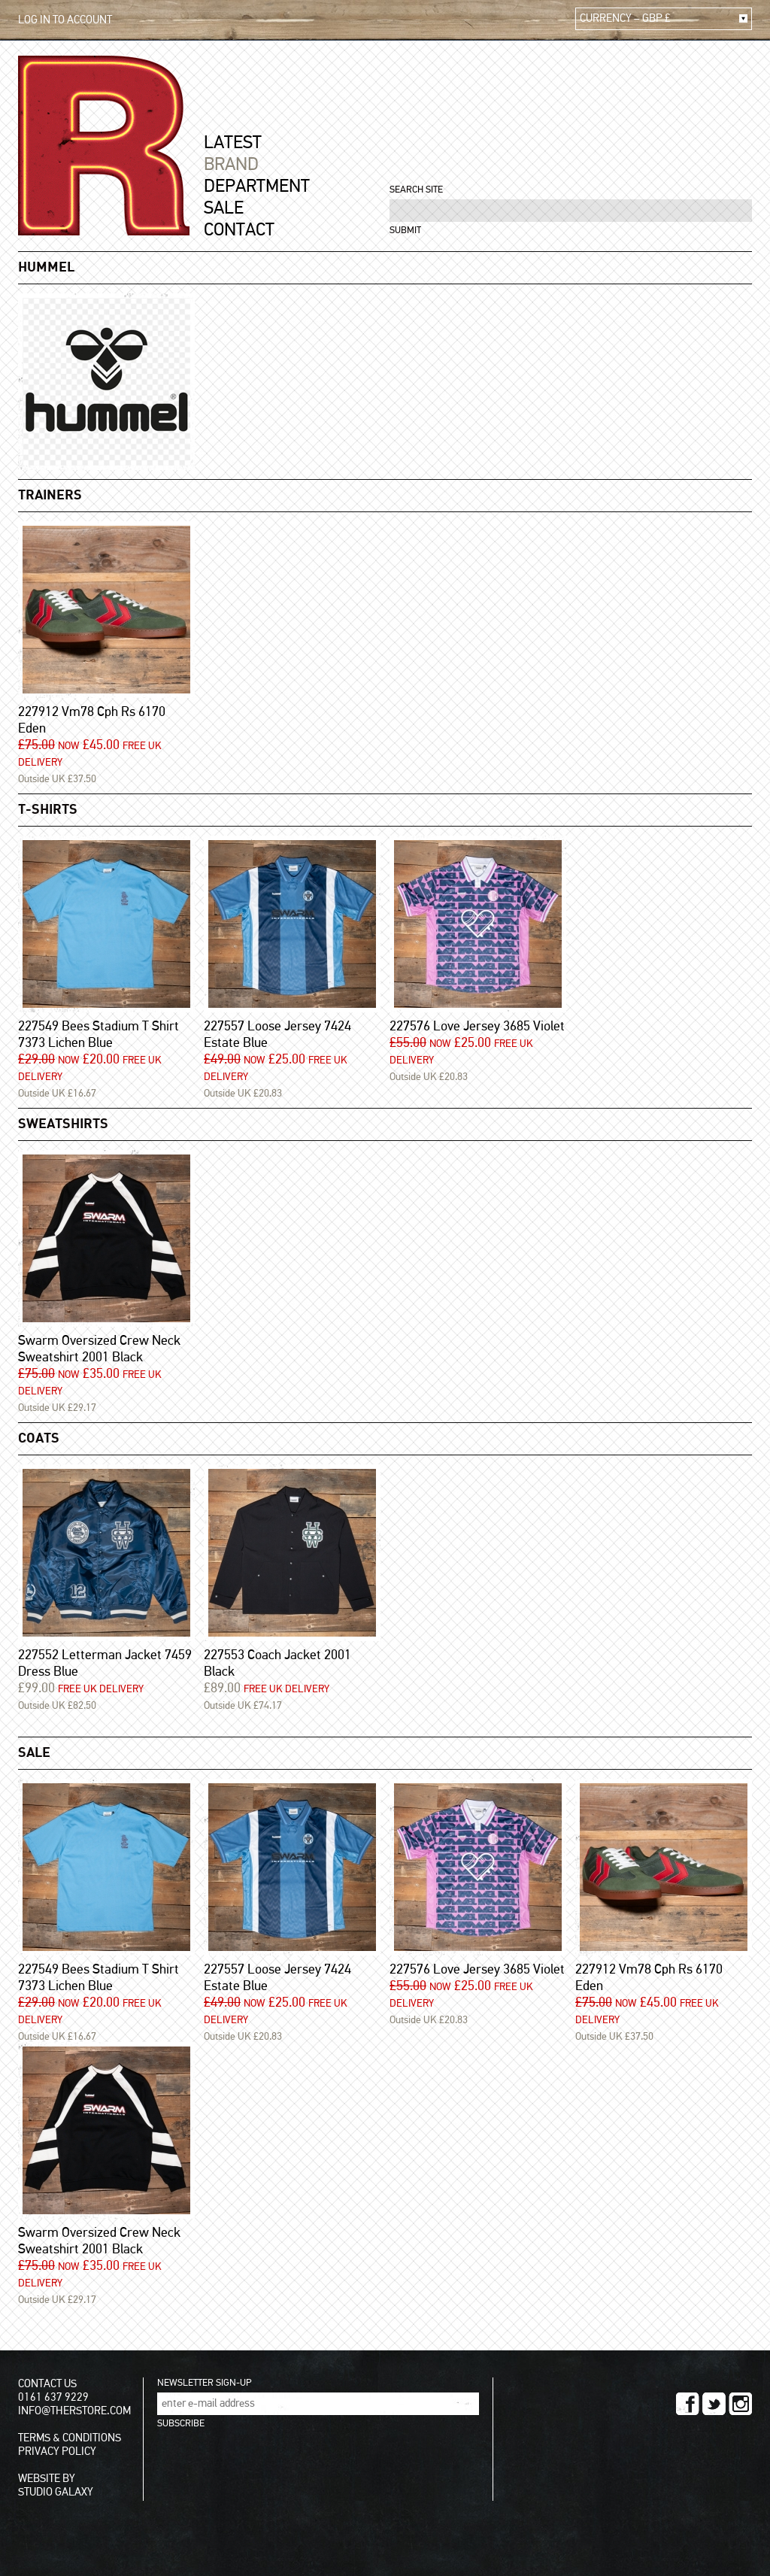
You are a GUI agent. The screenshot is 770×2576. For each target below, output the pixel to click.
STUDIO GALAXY (55, 2492)
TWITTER (714, 2403)
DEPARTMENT (257, 186)
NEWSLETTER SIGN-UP (204, 2383)
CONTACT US (47, 2383)
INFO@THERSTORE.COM (74, 2411)
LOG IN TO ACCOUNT (65, 20)
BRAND (231, 165)
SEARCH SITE (416, 190)
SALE (224, 208)
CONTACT (239, 230)
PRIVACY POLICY (57, 2451)
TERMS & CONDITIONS (69, 2438)
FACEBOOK (687, 2403)
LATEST (233, 143)
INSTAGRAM (740, 2403)
